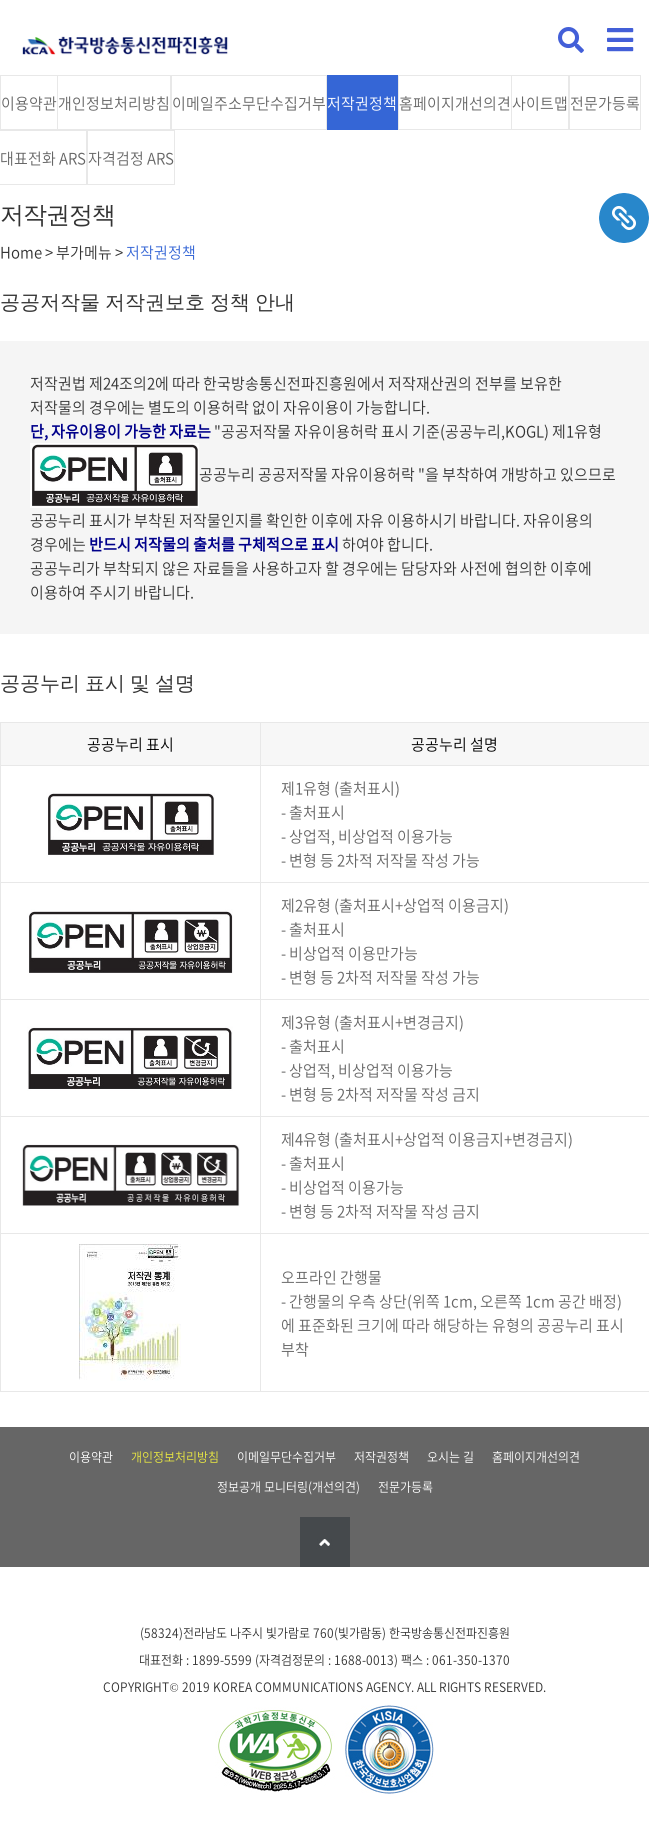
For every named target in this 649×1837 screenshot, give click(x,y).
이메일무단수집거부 (286, 1457)
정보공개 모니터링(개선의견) (288, 1487)
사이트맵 (540, 103)
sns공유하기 (624, 218)
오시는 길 (450, 1457)
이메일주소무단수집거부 (249, 103)
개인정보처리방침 (114, 103)
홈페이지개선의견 (455, 103)
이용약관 (29, 103)
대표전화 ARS (43, 158)
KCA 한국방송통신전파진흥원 (125, 37)
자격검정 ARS (131, 158)
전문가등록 (605, 103)
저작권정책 (362, 103)
